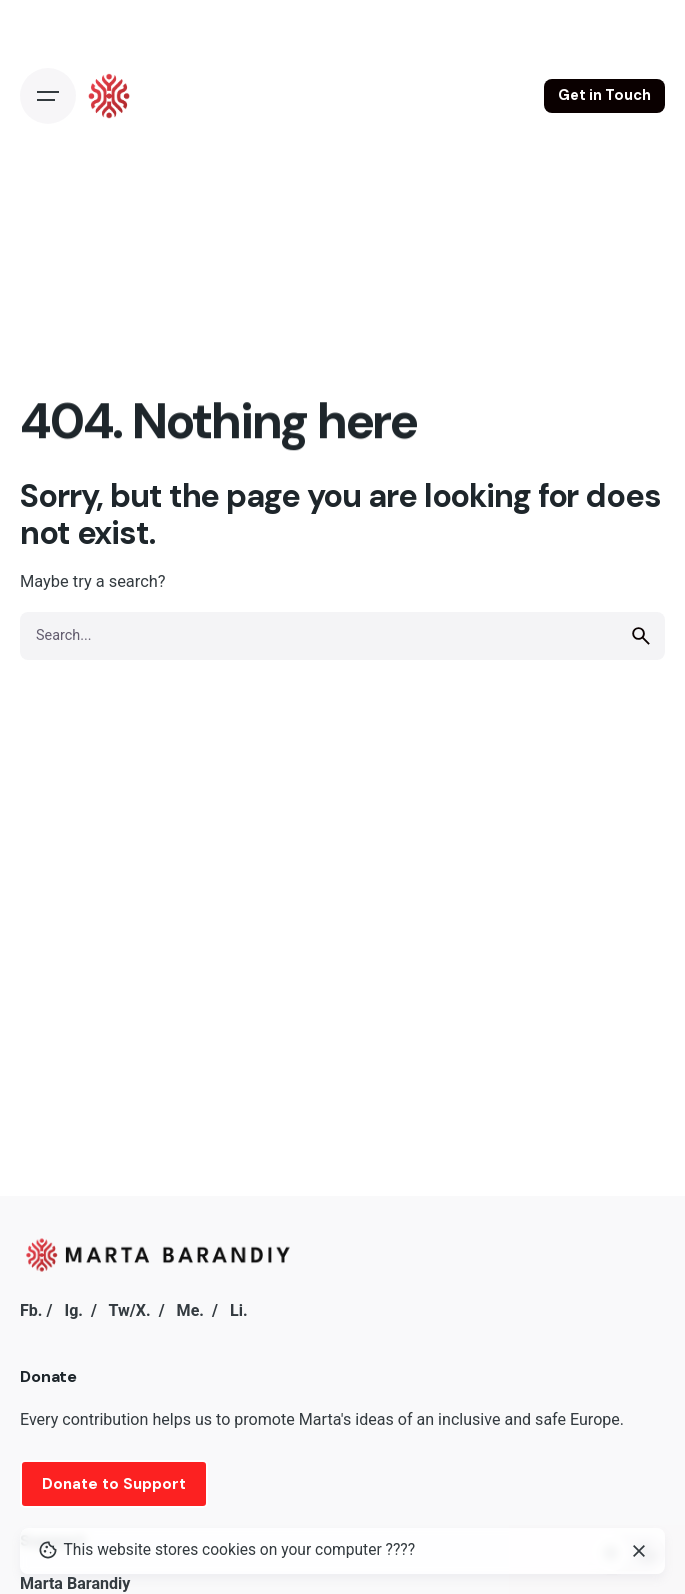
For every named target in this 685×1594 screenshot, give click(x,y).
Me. (190, 1310)
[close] (639, 1551)
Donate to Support (114, 1484)
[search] (641, 636)
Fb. (31, 1310)
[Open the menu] (48, 96)
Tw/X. (130, 1310)
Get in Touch (604, 95)
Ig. (73, 1310)
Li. (239, 1310)
